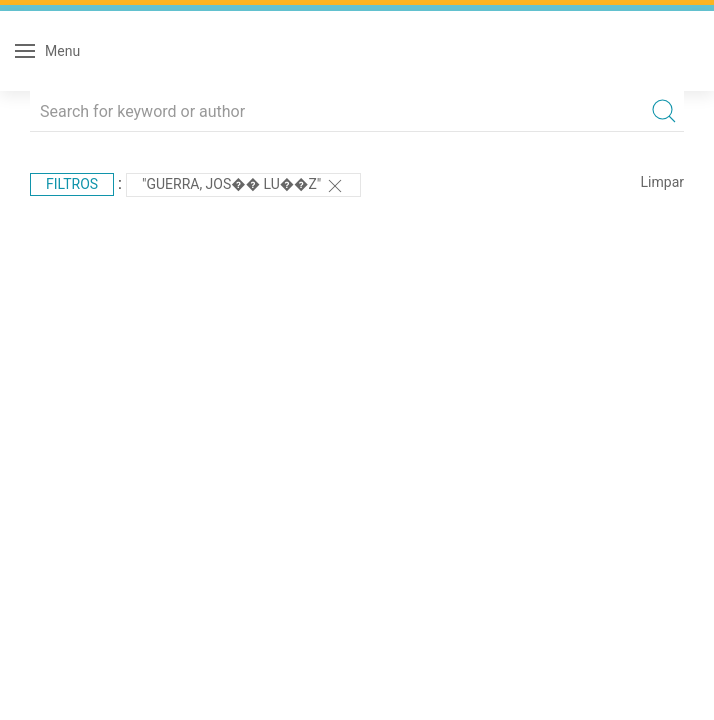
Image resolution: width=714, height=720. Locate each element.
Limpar (662, 182)
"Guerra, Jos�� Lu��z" (243, 186)
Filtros (72, 184)
